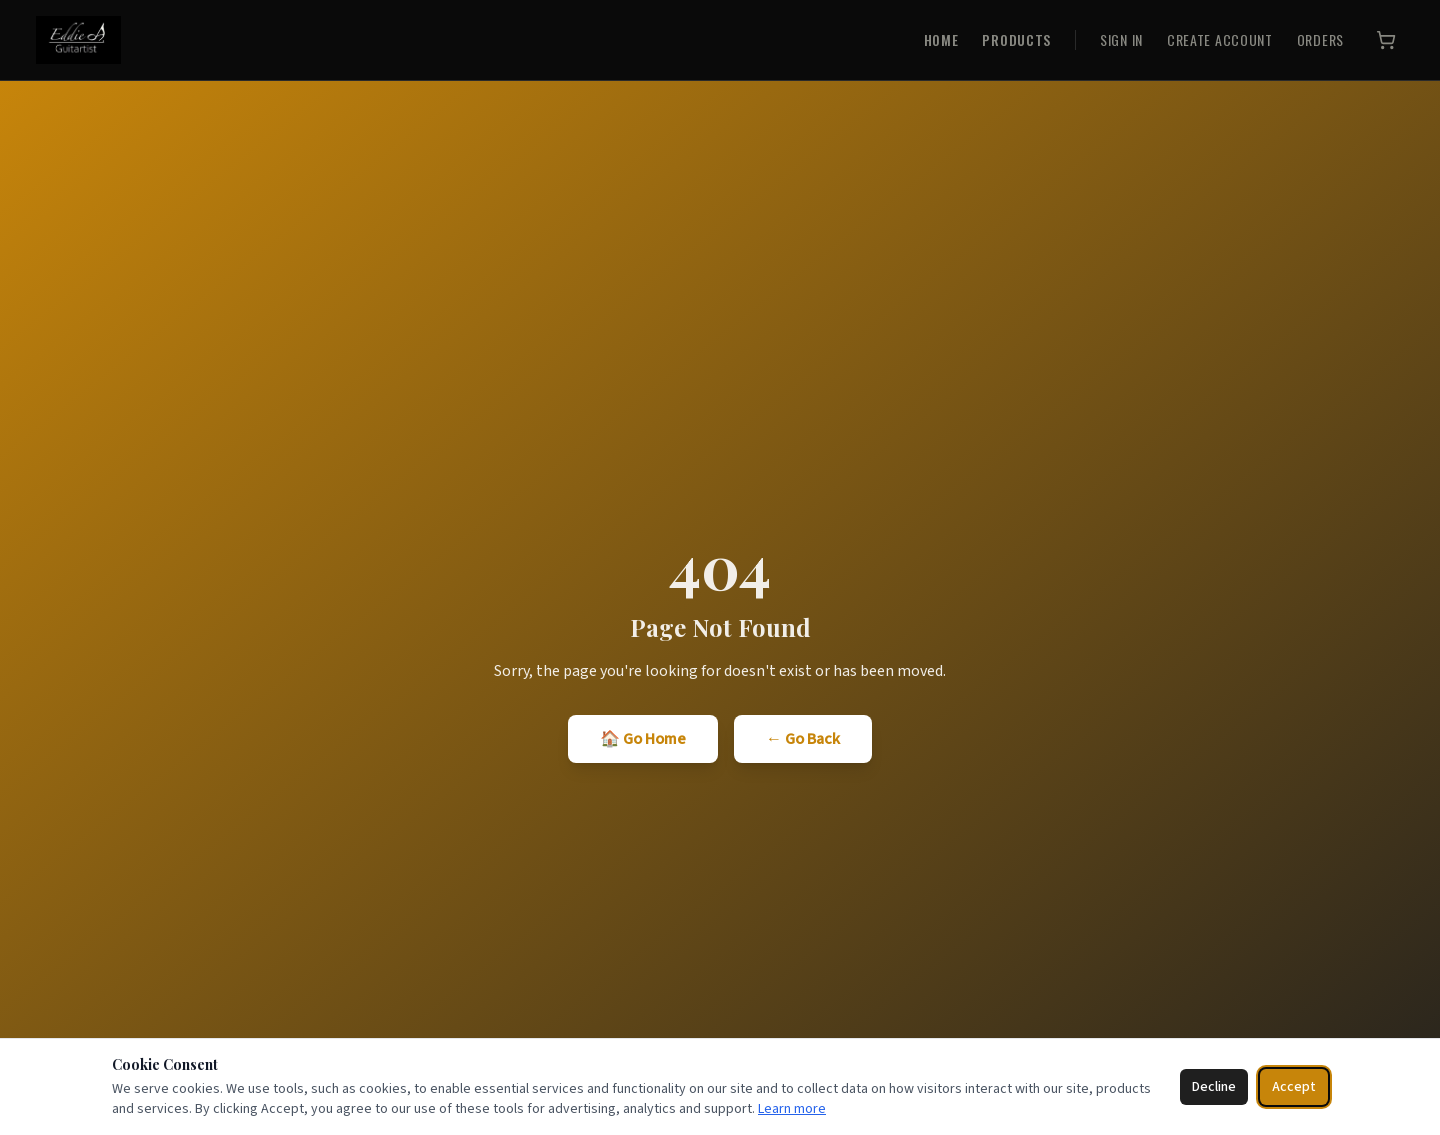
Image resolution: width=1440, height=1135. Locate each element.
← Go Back (803, 739)
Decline (1214, 1087)
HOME (941, 40)
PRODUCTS (1016, 40)
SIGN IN (1121, 40)
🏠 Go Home (643, 739)
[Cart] (1386, 40)
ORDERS (1320, 40)
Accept (1294, 1087)
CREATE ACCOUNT (1220, 40)
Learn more (792, 1109)
